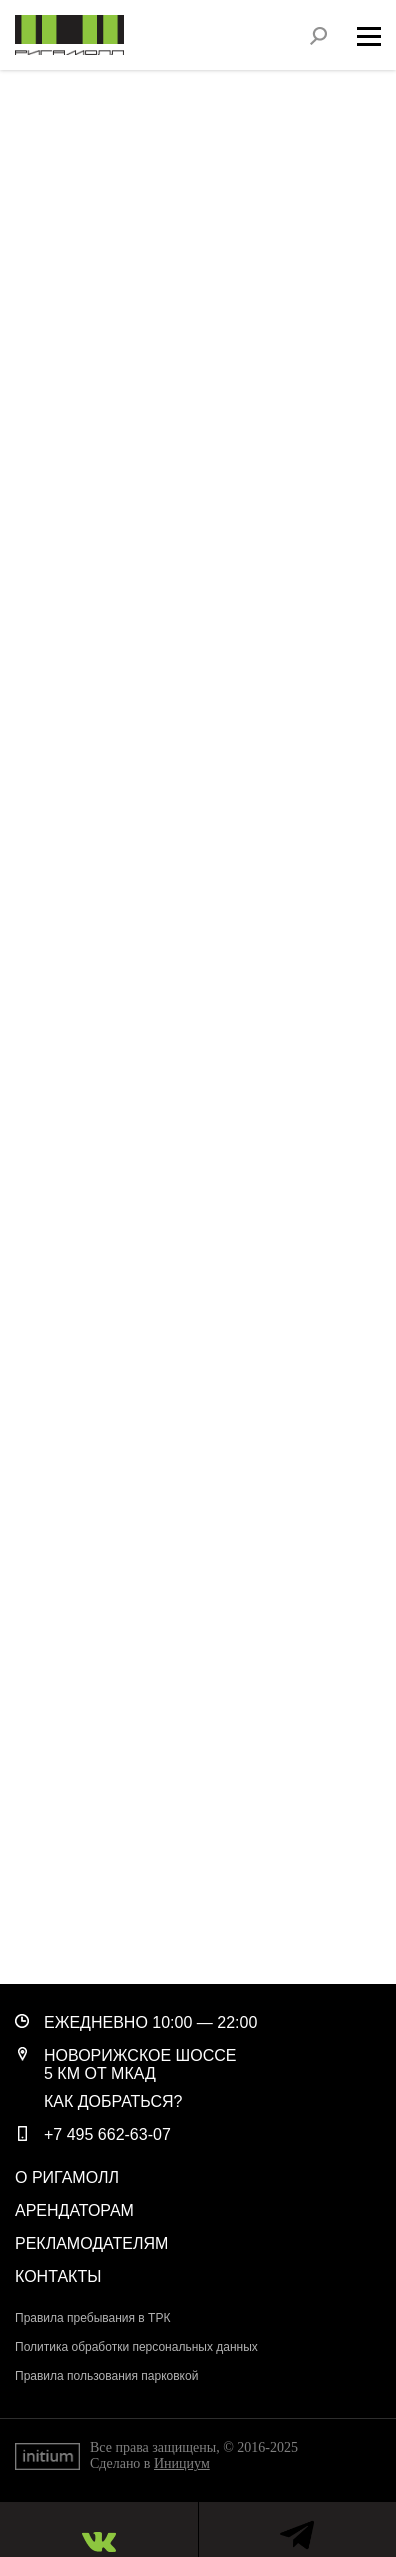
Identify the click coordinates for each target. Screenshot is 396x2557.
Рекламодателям (91, 2243)
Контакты (58, 2276)
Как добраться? (113, 2101)
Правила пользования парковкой (106, 2376)
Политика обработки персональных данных (136, 2347)
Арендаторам (74, 2210)
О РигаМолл (67, 2177)
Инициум (182, 2463)
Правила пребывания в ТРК (92, 2318)
